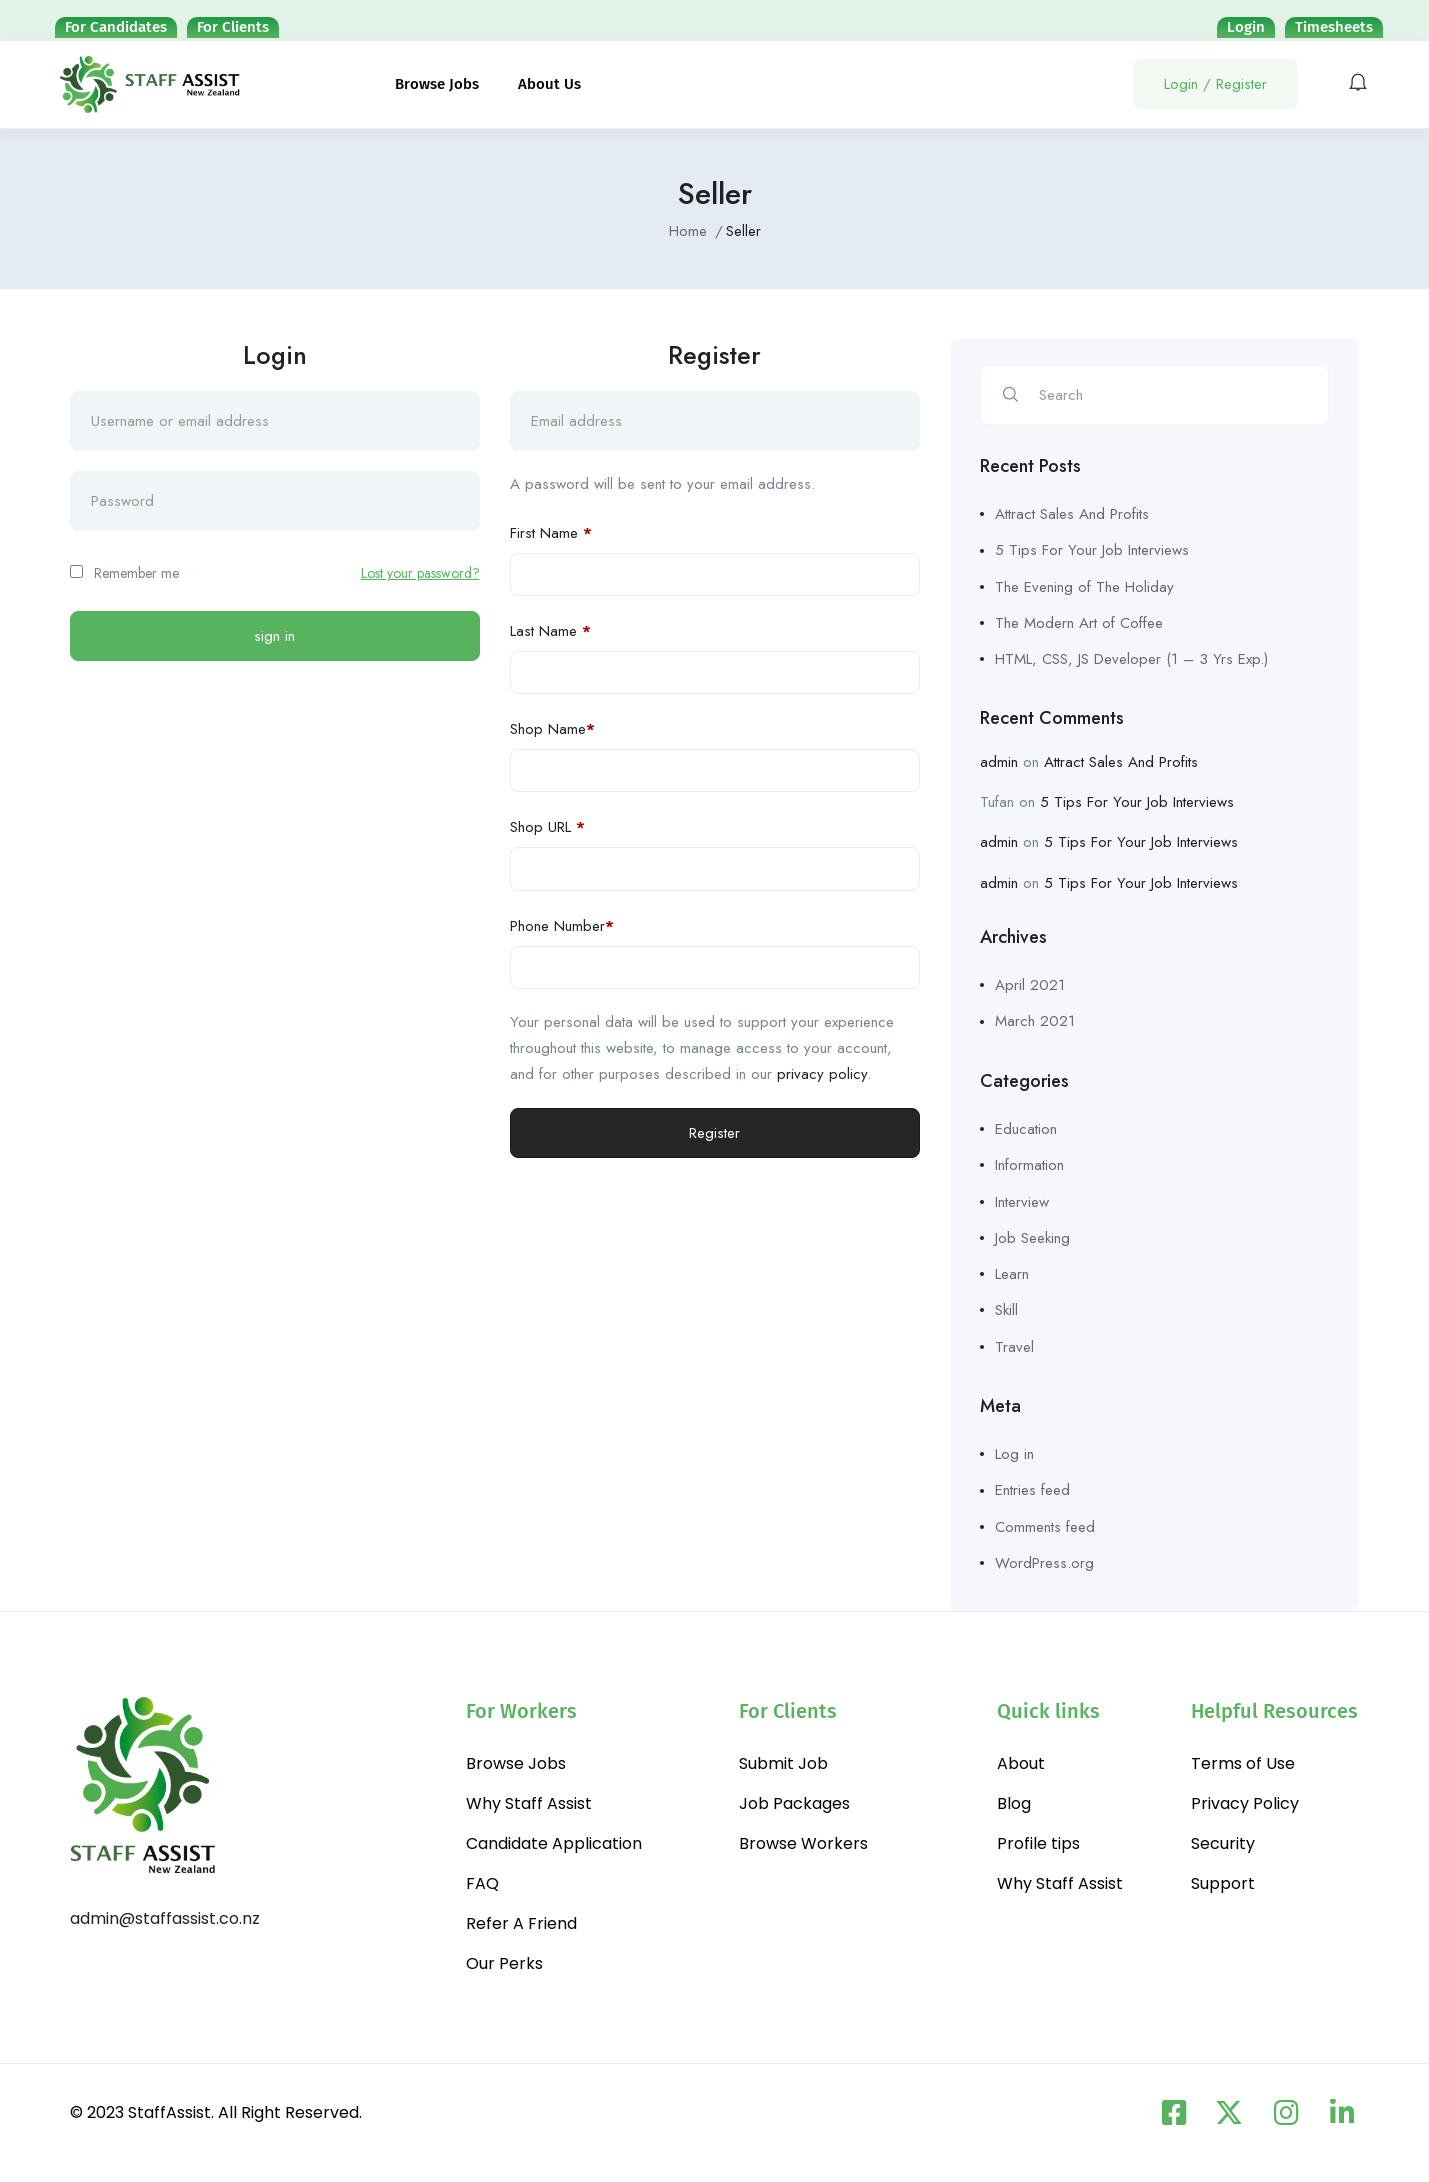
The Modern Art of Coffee (1079, 623)
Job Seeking (1032, 1238)
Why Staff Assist (529, 1803)
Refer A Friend (521, 1923)
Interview (1022, 1202)
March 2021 (1035, 1021)
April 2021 (1030, 985)
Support (1223, 1883)
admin (999, 762)
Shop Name (552, 729)
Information (1029, 1165)
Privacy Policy (1245, 1803)
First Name (551, 533)
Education (1026, 1129)
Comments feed (1045, 1527)
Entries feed (1032, 1490)
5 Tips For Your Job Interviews (1092, 550)
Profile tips (1038, 1843)
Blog (1014, 1803)
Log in (1014, 1454)
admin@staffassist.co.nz (165, 1918)
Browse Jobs (437, 84)
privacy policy (822, 1074)
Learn (1012, 1274)
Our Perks (504, 1963)
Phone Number (562, 926)
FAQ (482, 1883)
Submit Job (783, 1763)
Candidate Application (554, 1843)
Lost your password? (420, 573)
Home (688, 231)
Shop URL (547, 827)
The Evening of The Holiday (1084, 587)
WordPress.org (1044, 1563)
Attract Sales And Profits (1072, 514)
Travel (1014, 1347)
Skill (1006, 1310)
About (1021, 1763)
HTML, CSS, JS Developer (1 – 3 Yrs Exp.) (1131, 659)
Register (714, 1133)
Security (1223, 1843)
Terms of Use (1243, 1763)
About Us (549, 84)
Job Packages (794, 1803)
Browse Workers (803, 1843)
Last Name (550, 631)
